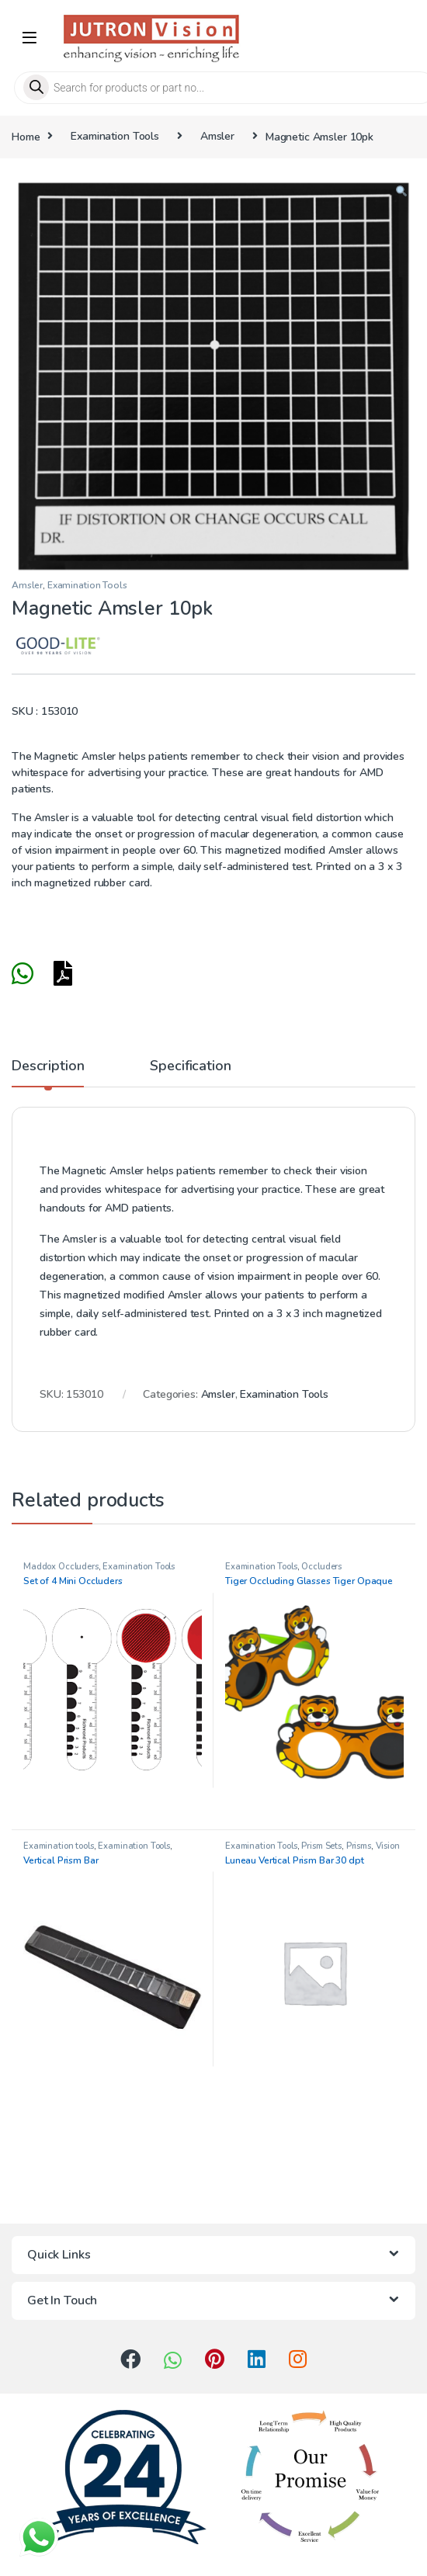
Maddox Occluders (61, 1566)
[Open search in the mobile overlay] (213, 87)
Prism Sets (321, 1846)
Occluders (321, 1566)
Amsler (217, 136)
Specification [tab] (190, 1067)
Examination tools (58, 1846)
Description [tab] (48, 1067)
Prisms (358, 1846)
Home (26, 136)
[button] (401, 192)
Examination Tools (115, 136)
